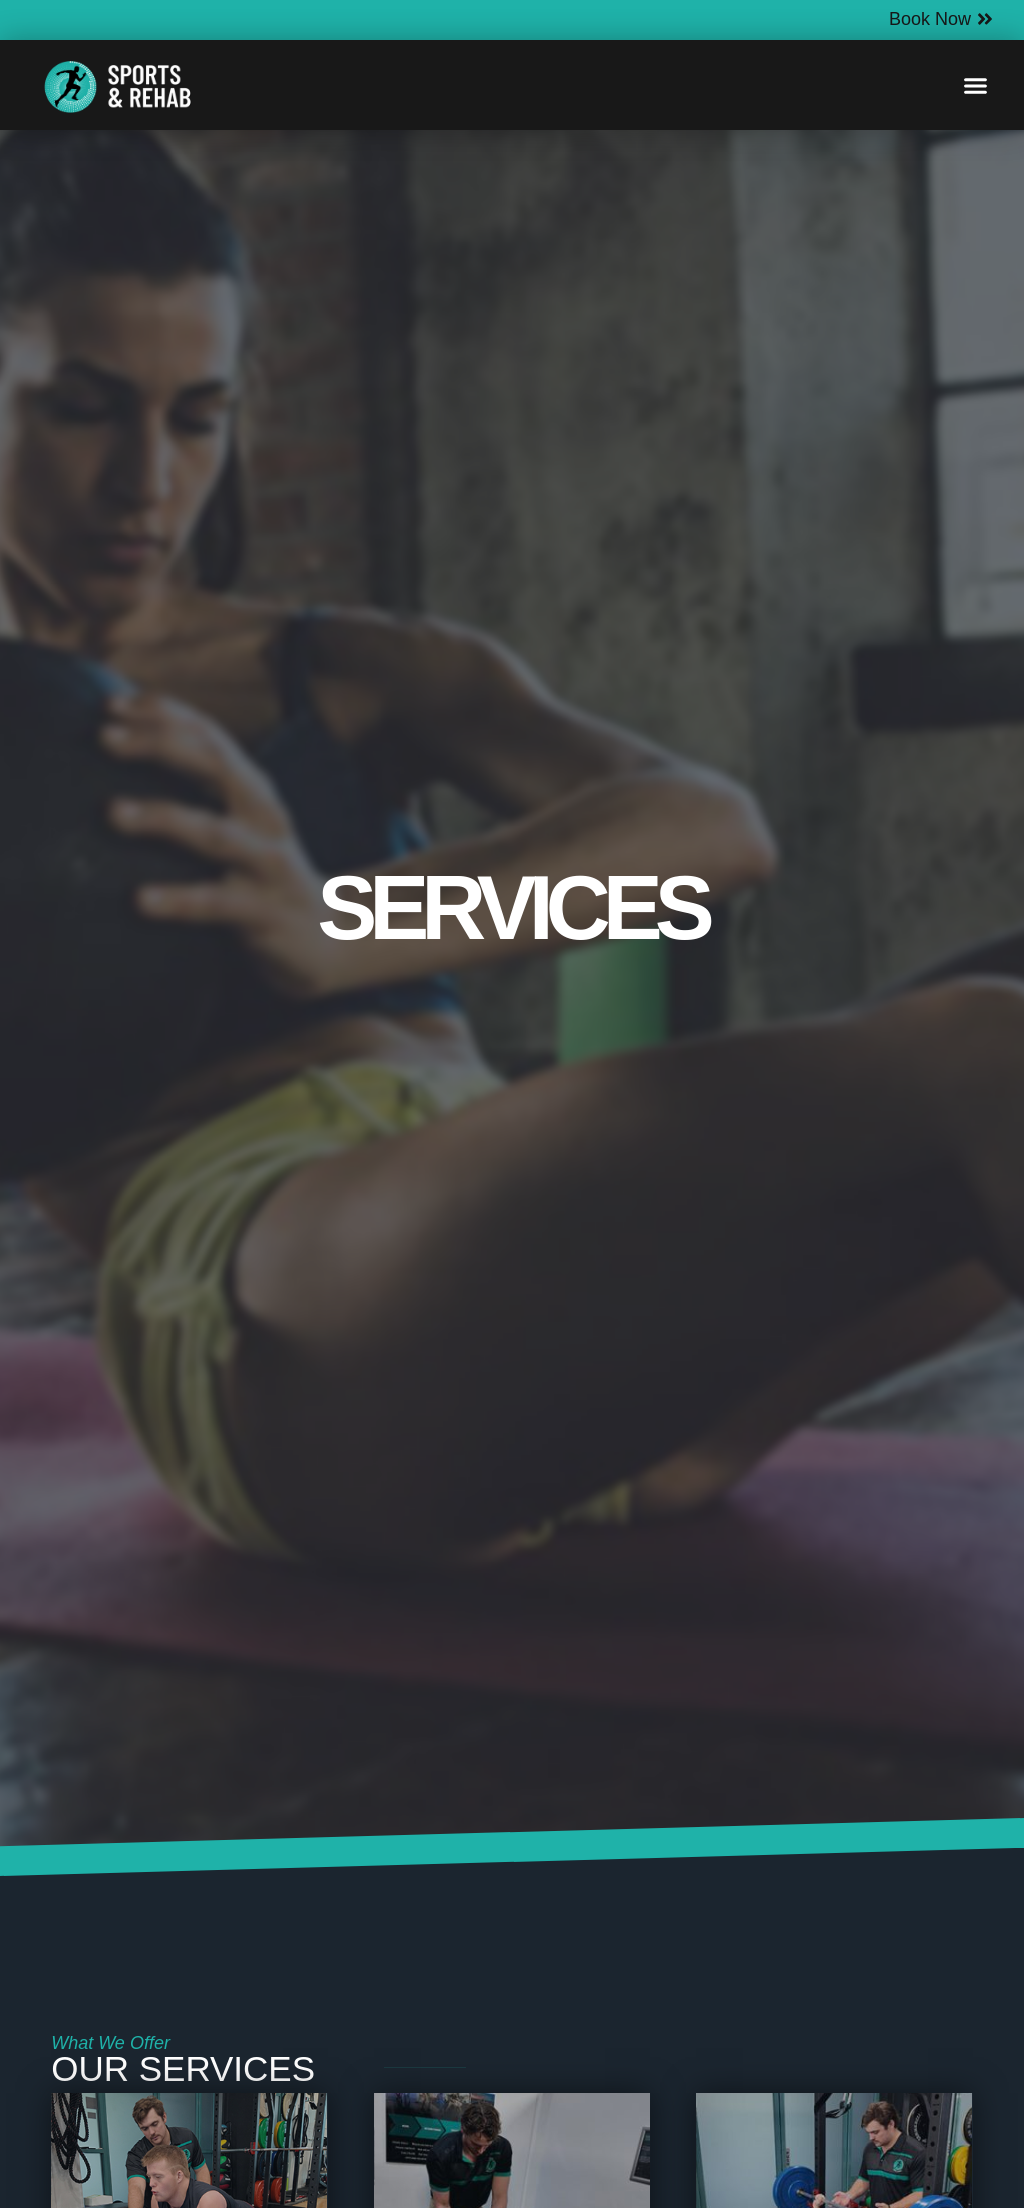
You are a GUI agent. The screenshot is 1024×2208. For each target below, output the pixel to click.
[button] (976, 85)
